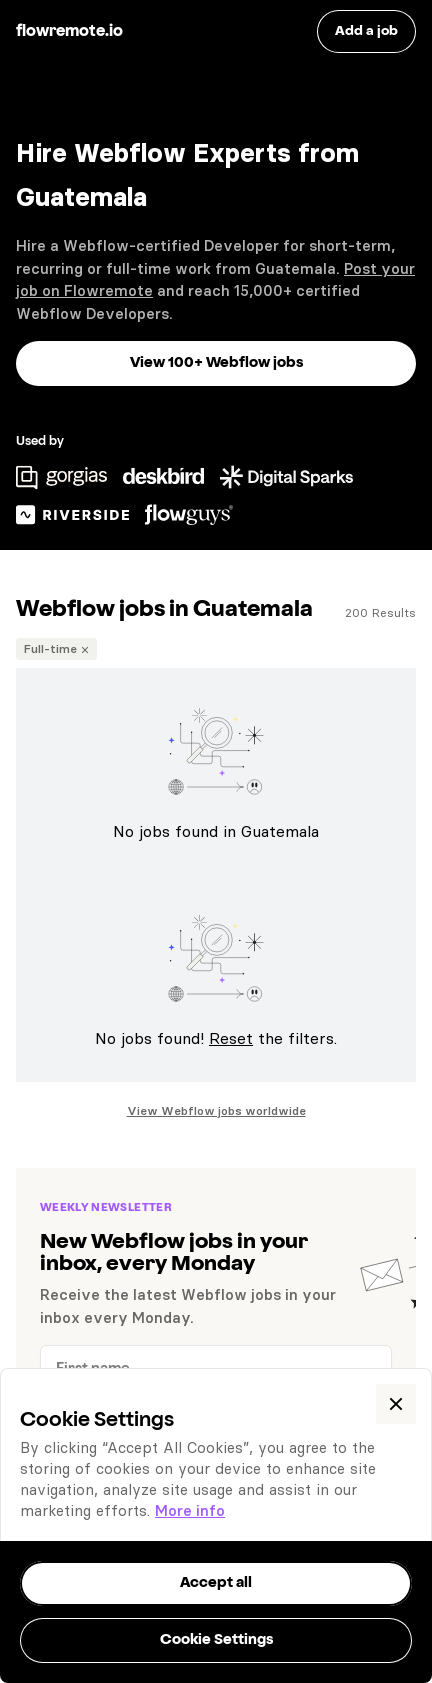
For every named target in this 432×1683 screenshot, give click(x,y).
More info (190, 1510)
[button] (396, 1404)
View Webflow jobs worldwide (216, 1110)
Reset (231, 1038)
